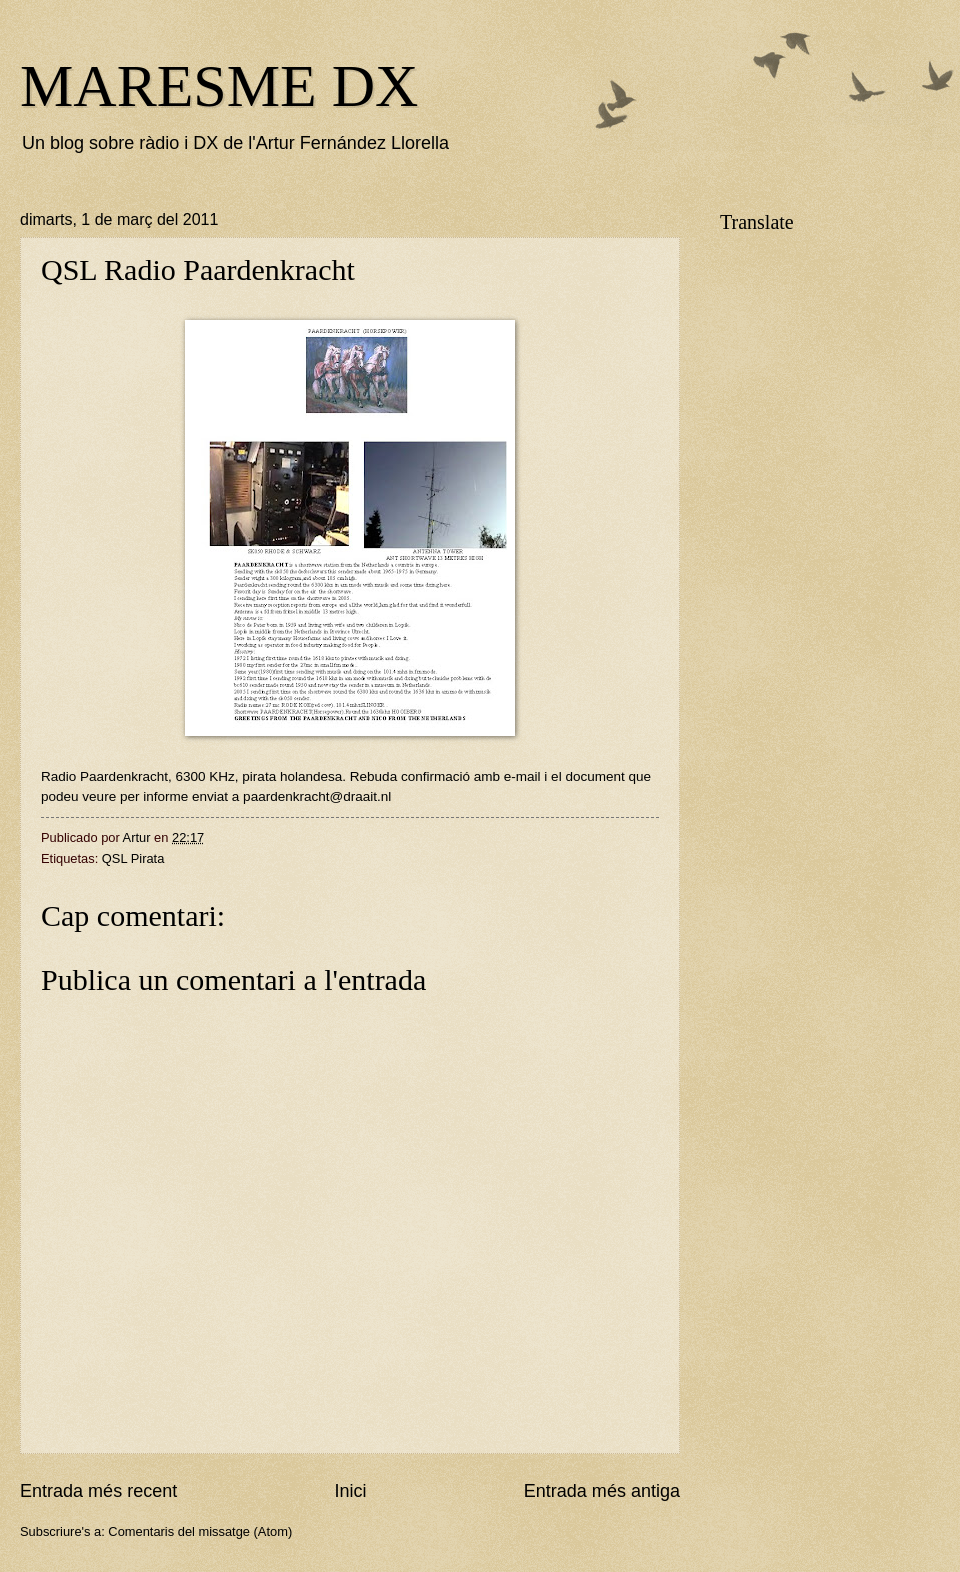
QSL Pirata (133, 858)
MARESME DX (219, 86)
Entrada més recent (98, 1491)
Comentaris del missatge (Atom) (200, 1531)
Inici (350, 1491)
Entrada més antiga (602, 1491)
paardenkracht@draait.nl (317, 796)
